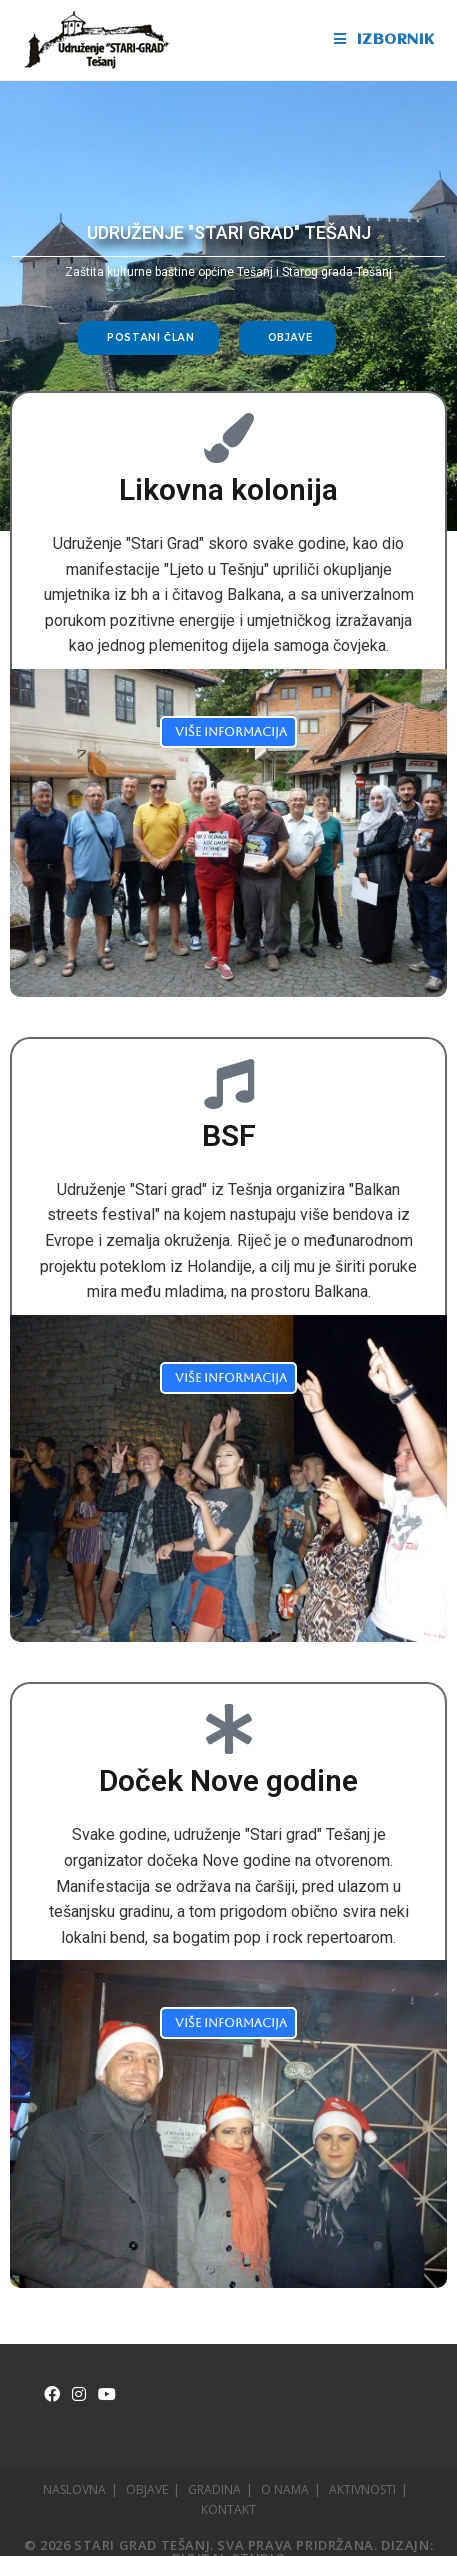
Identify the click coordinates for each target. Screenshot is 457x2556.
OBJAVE (147, 2489)
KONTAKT (228, 2509)
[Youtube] (107, 2395)
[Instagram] (79, 2395)
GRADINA (214, 2489)
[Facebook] (52, 2395)
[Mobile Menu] (384, 40)
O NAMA (285, 2489)
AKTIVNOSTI (362, 2489)
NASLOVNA (74, 2489)
